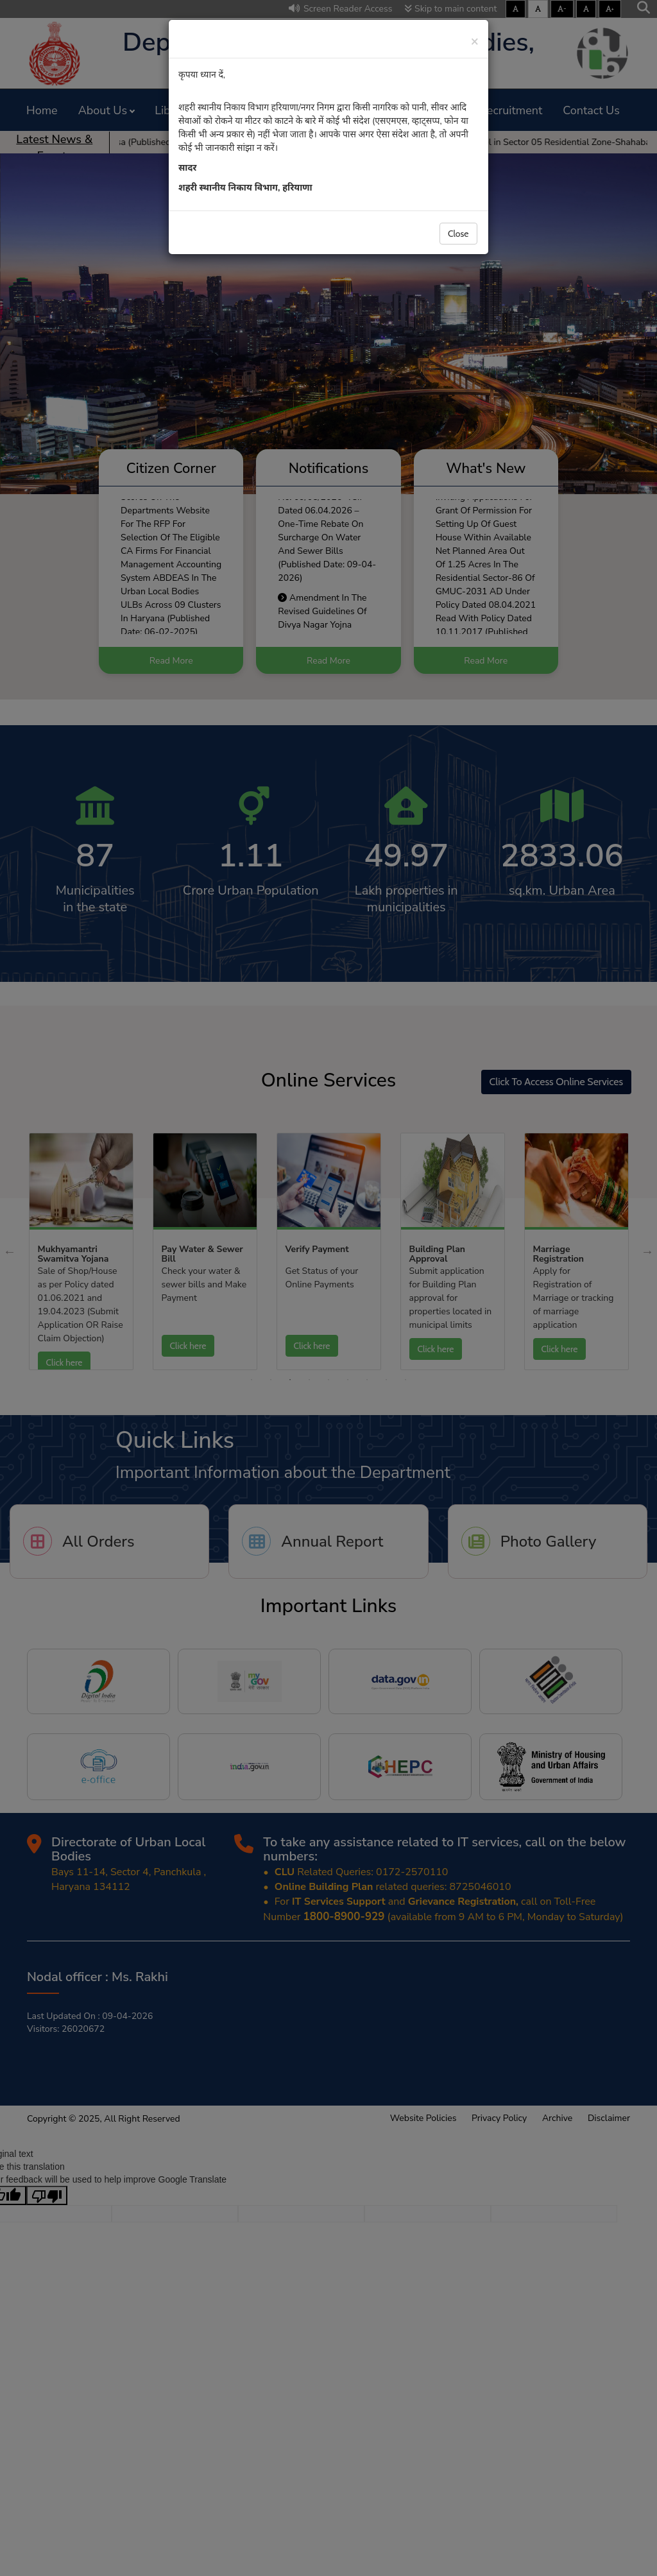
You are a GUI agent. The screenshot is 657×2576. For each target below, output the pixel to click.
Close (458, 233)
